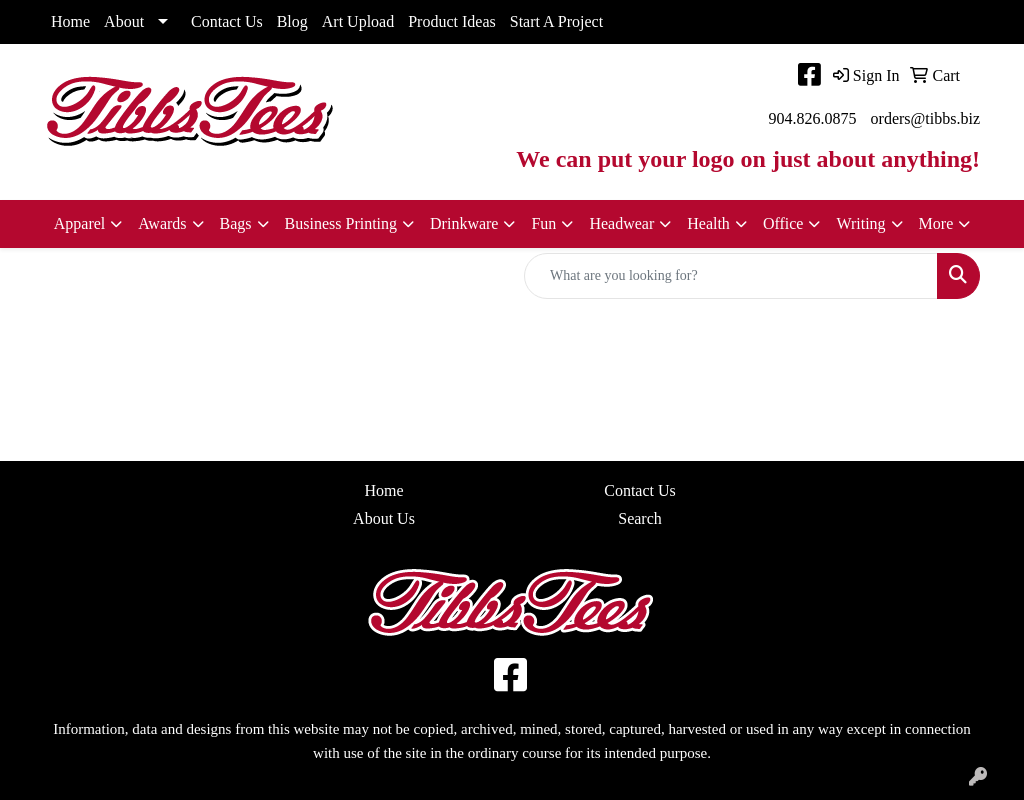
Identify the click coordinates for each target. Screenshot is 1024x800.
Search (640, 518)
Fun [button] (543, 223)
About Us (384, 518)
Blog (292, 21)
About (124, 21)
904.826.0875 (813, 118)
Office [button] (783, 223)
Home (70, 21)
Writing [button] (860, 223)
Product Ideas (452, 21)
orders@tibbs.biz (925, 118)
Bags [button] (236, 223)
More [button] (936, 223)
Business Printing (341, 223)
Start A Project (556, 21)
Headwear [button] (621, 223)
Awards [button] (162, 223)
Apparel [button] (80, 223)
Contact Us (227, 21)
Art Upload (358, 21)
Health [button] (708, 223)
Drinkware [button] (464, 223)
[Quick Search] (731, 276)
